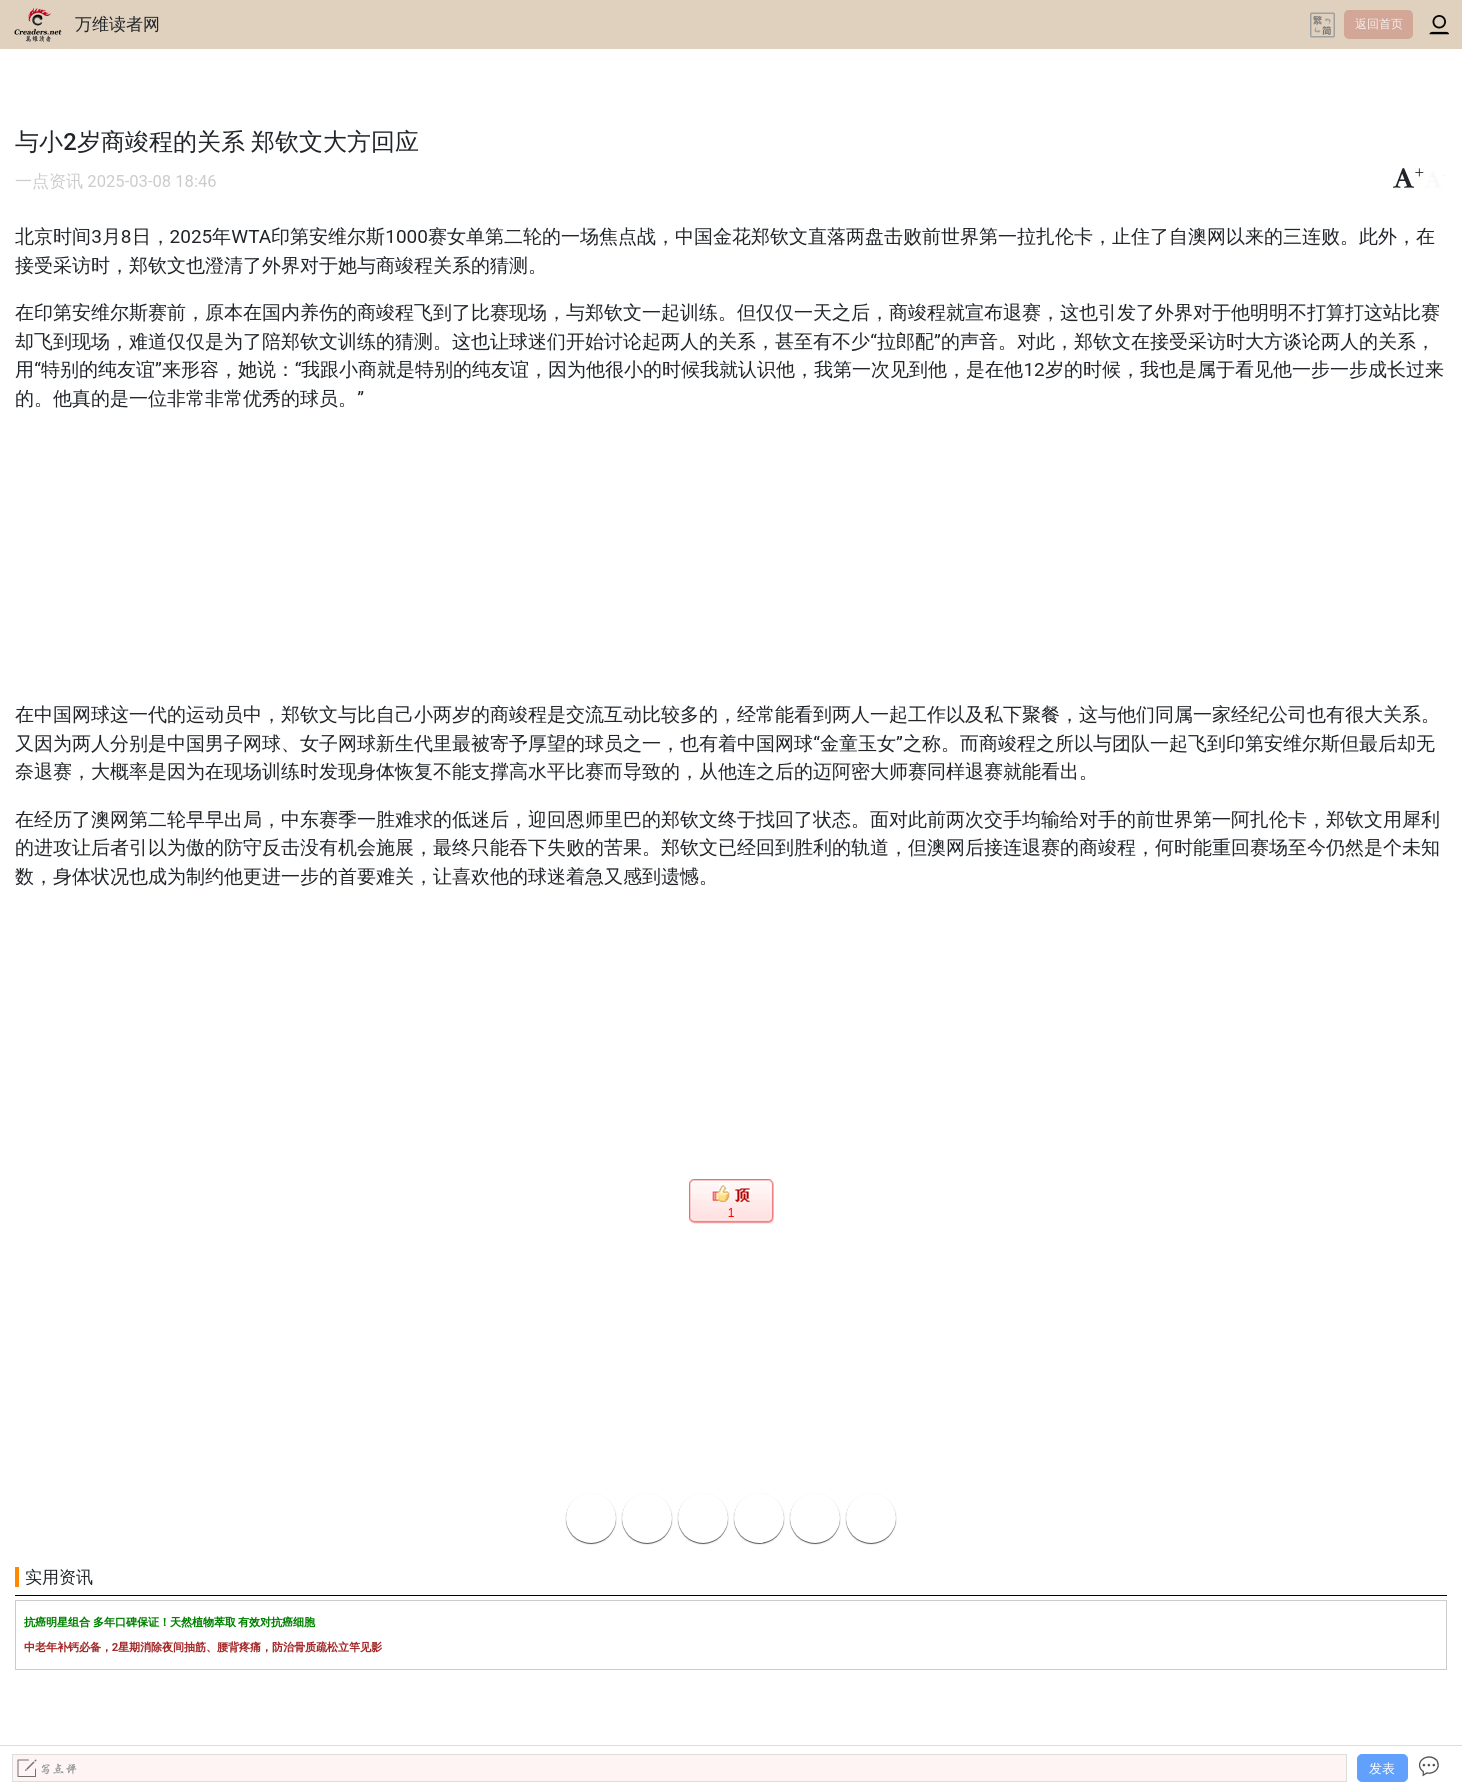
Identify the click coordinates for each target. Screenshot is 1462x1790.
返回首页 (1379, 24)
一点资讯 (49, 181)
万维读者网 (117, 24)
